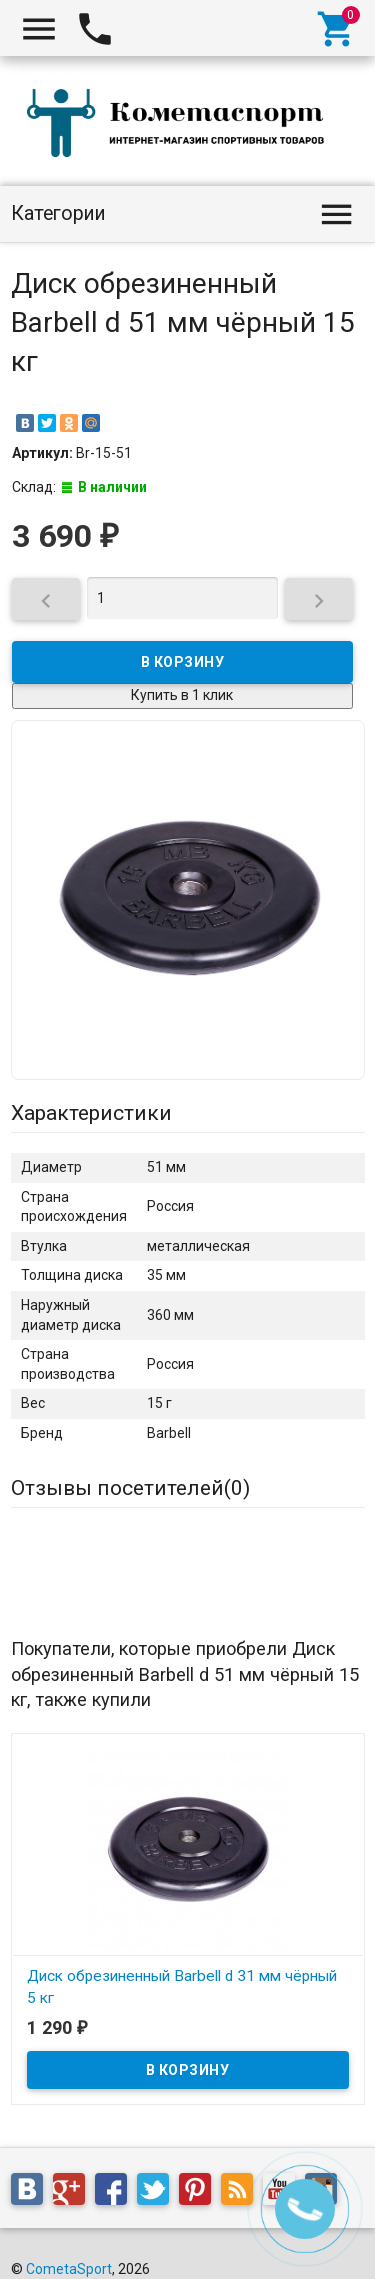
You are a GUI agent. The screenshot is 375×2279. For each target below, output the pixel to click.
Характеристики (91, 1113)
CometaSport (69, 2269)
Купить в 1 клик (182, 695)
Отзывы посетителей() (130, 1488)
